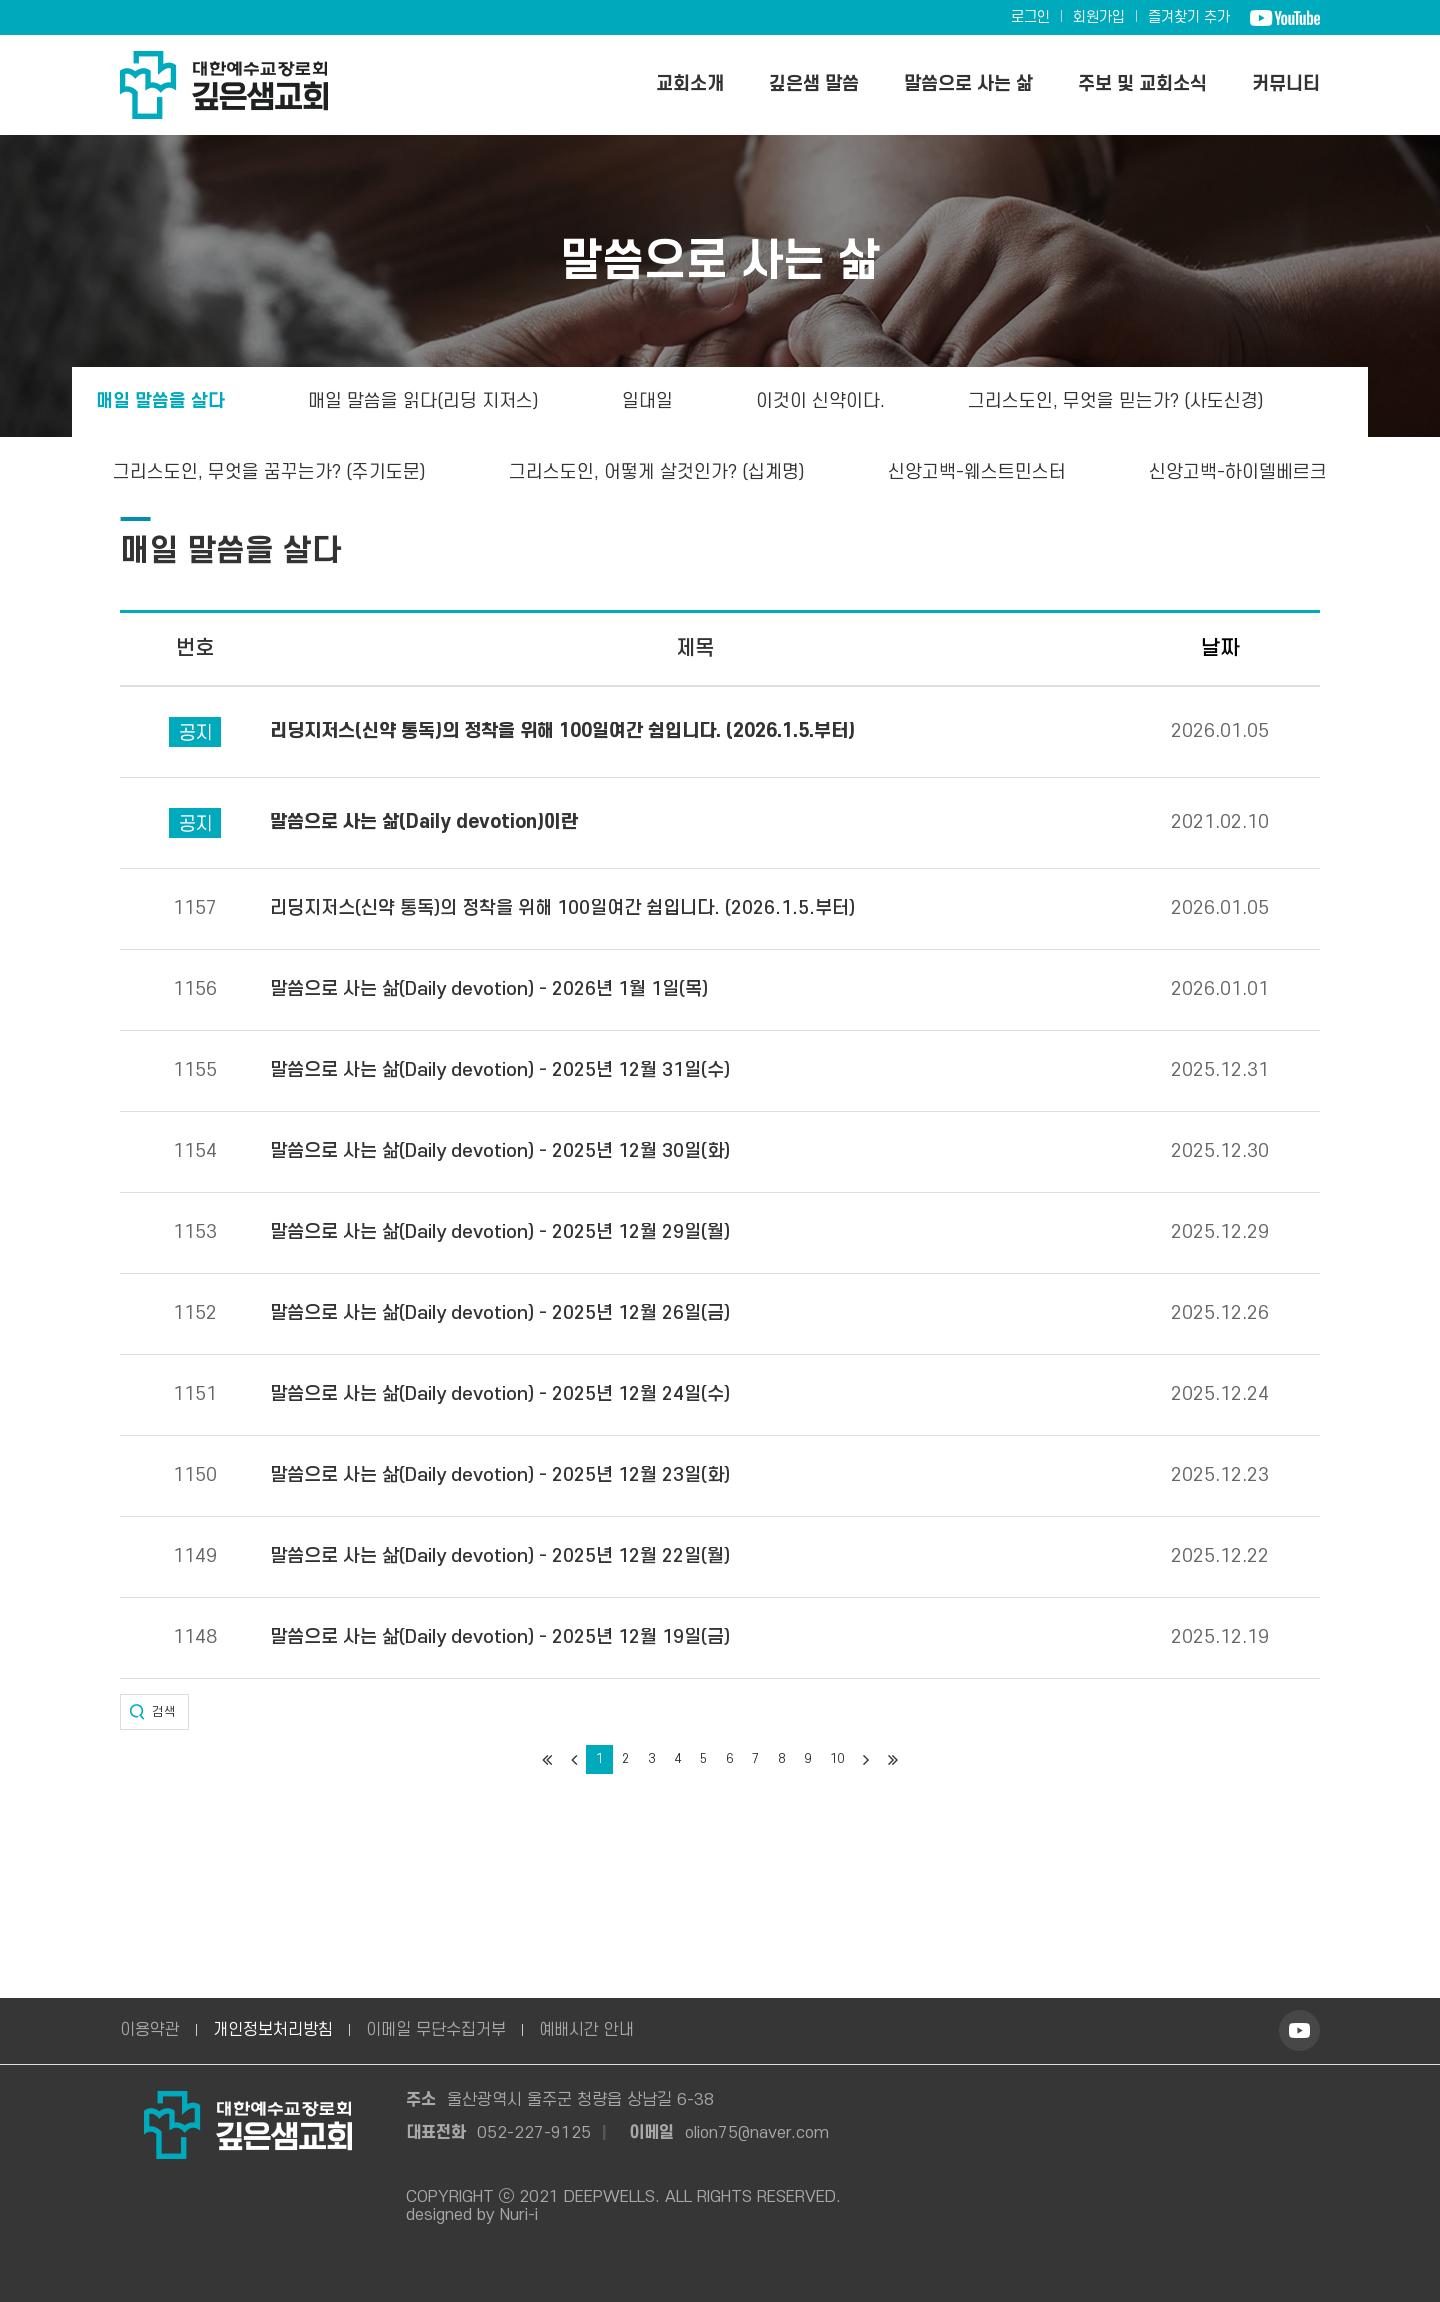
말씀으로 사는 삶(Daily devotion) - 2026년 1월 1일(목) (489, 990)
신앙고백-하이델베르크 (1241, 472)
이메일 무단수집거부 (436, 2030)
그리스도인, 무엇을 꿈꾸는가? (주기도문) (268, 472)
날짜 (1220, 648)
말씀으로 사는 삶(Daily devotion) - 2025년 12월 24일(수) (500, 1395)
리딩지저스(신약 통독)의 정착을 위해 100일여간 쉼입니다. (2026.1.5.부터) (562, 909)
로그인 (1030, 17)
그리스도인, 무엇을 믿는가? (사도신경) (1117, 401)
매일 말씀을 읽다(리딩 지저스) (422, 401)
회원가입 (1099, 17)
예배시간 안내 (586, 2030)
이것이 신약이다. (820, 401)
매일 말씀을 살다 (158, 401)
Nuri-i (519, 2215)
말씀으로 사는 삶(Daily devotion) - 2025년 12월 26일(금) (500, 1314)
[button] (154, 1712)
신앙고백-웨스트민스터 (980, 472)
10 (837, 1759)
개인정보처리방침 (273, 2030)
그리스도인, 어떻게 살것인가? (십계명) (658, 472)
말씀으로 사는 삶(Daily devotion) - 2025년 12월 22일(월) (500, 1557)
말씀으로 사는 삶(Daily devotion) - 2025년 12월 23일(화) (500, 1476)
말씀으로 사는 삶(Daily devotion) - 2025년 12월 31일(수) (500, 1071)
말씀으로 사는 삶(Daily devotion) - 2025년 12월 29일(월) (500, 1233)
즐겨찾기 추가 (1189, 17)
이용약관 (150, 2030)
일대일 (647, 401)
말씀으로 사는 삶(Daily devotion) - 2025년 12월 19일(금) (500, 1638)
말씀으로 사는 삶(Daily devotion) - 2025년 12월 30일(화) (500, 1152)
